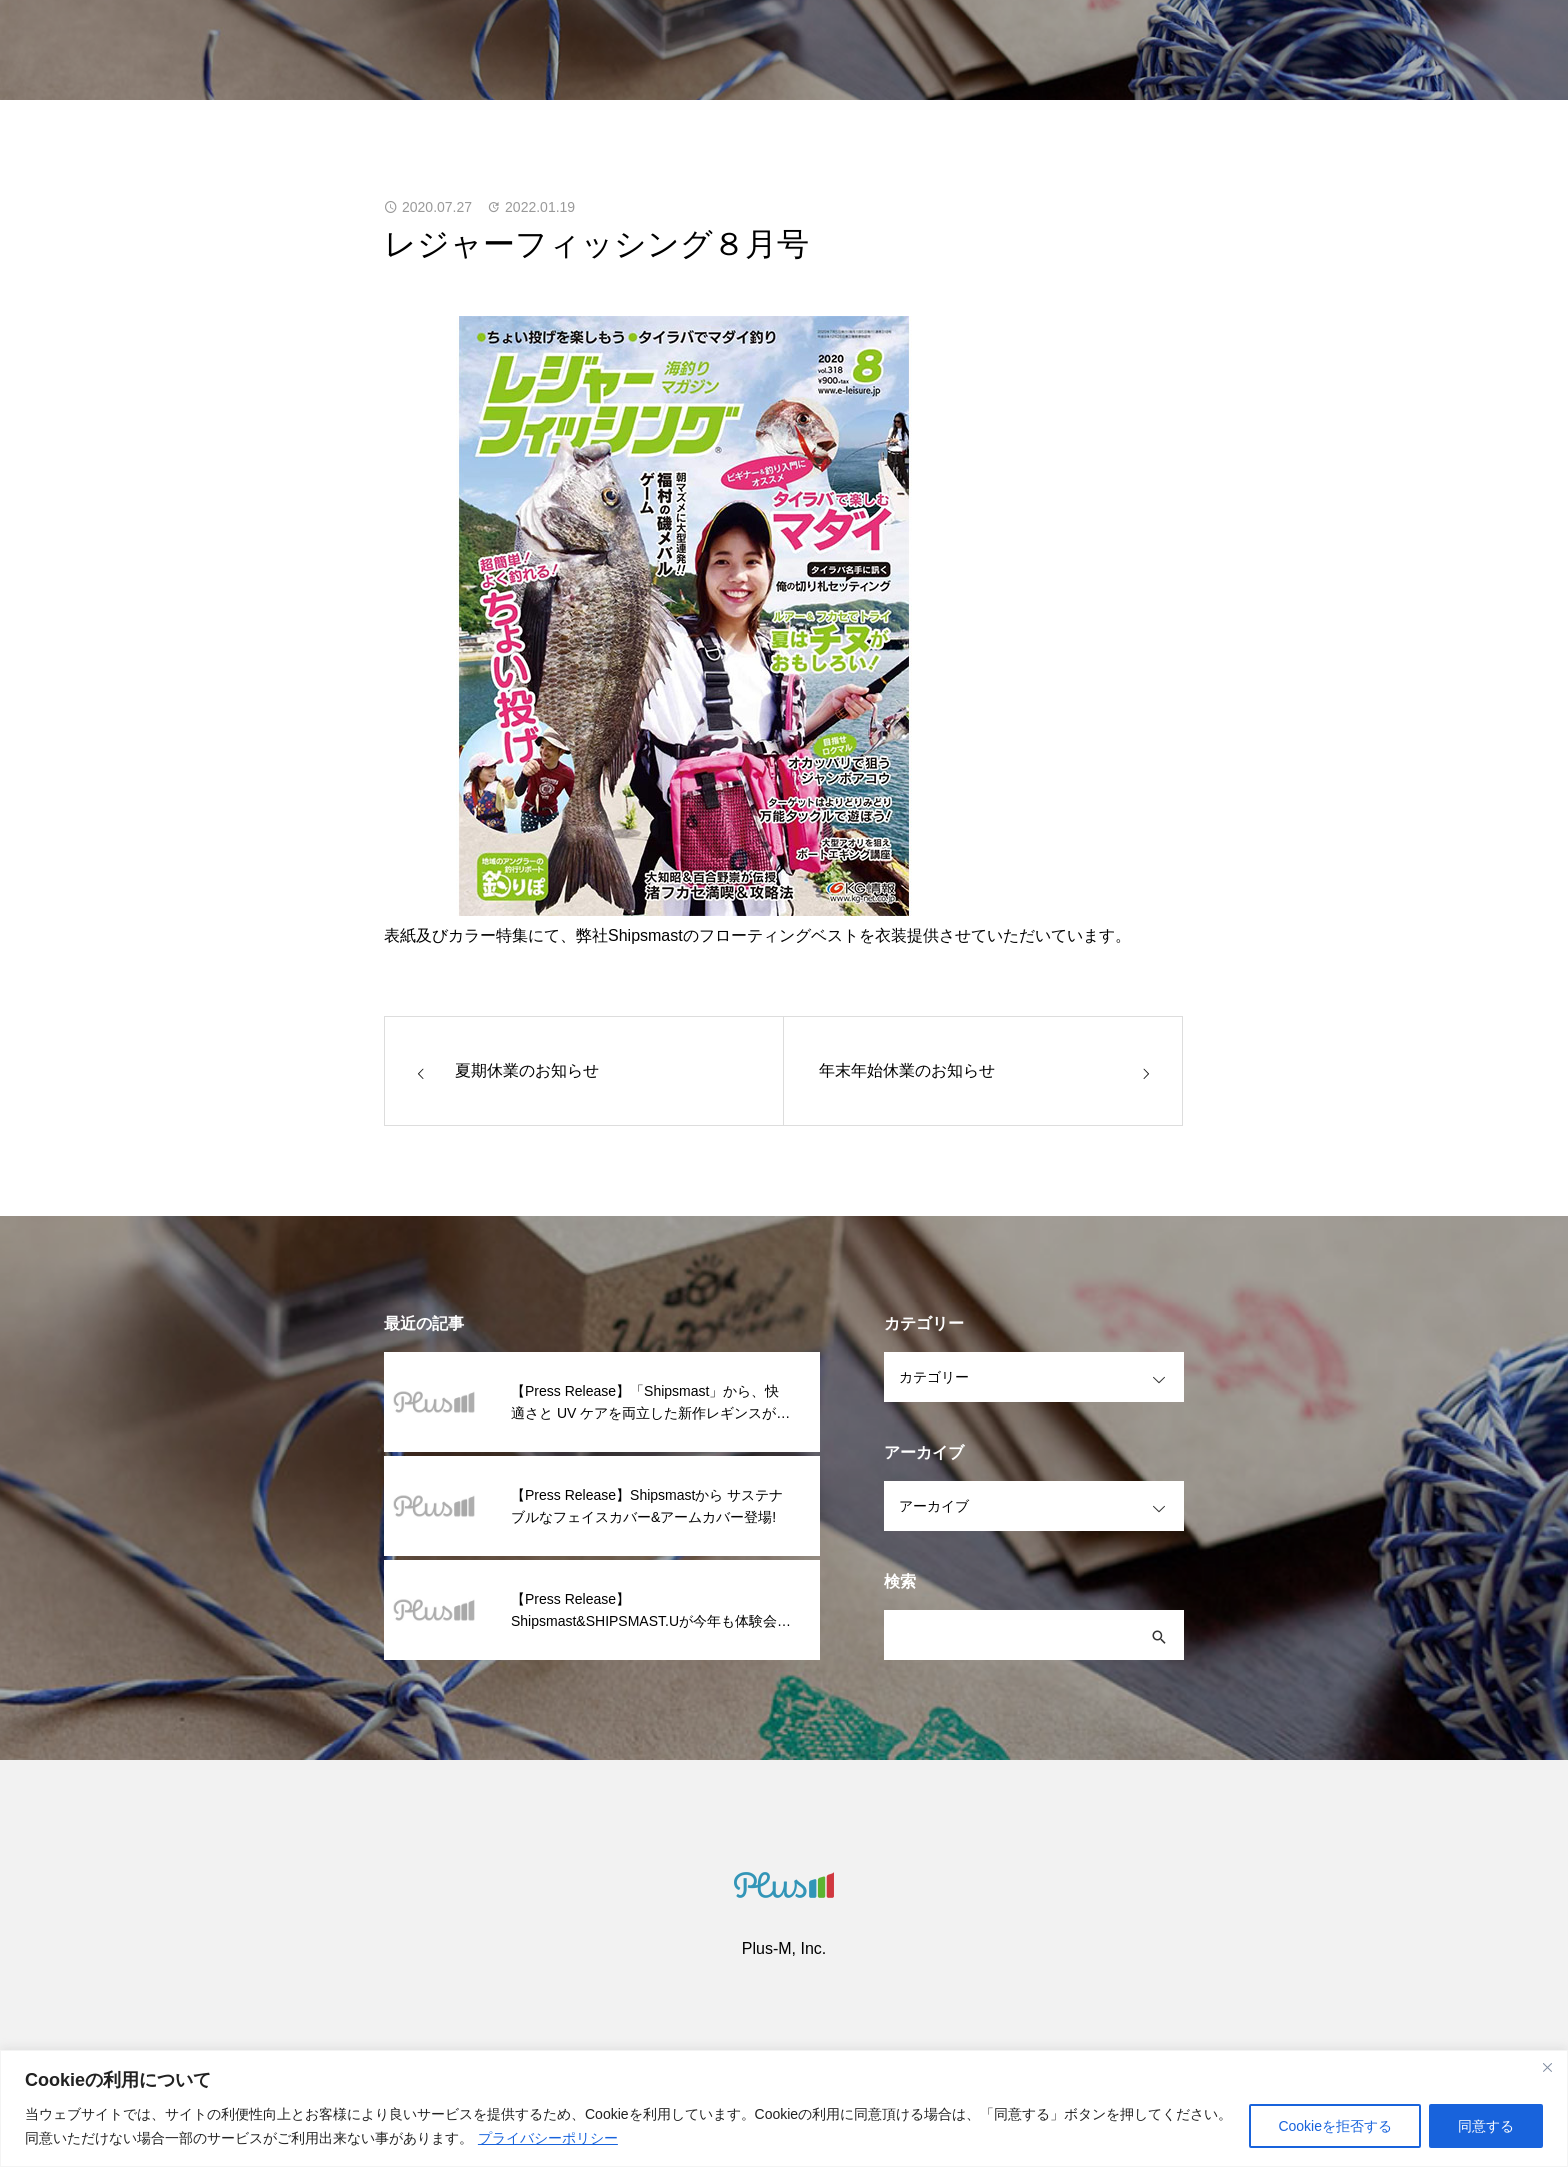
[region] (784, 2108)
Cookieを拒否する (1335, 2126)
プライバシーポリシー (548, 2138)
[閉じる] (1547, 2067)
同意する (1486, 2126)
